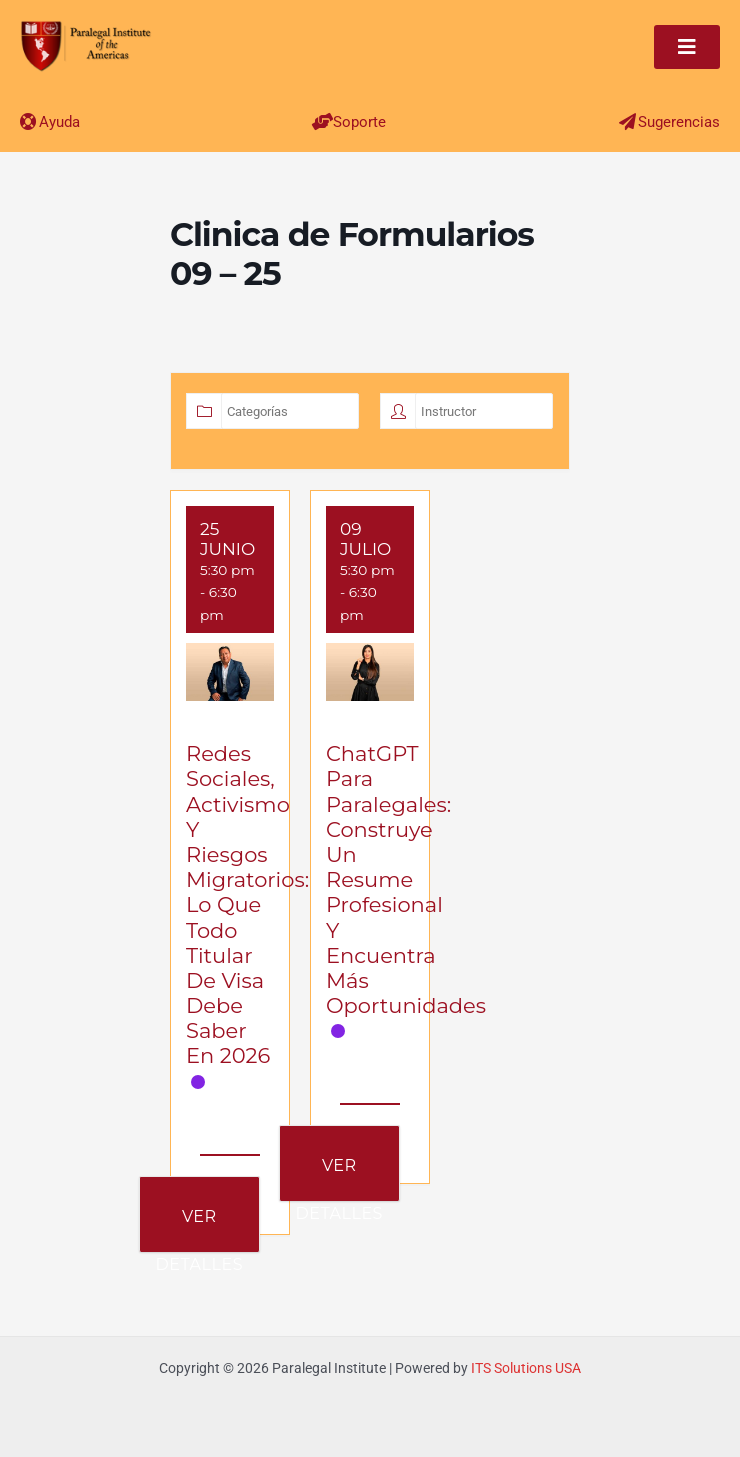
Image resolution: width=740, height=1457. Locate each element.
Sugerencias (679, 122)
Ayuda (59, 122)
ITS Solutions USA (526, 1368)
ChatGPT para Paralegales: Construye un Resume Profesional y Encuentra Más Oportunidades (406, 879)
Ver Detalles (199, 1229)
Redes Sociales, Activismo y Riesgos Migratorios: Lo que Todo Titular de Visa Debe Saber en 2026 (247, 904)
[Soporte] (322, 121)
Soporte (359, 122)
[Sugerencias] (627, 121)
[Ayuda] (28, 121)
